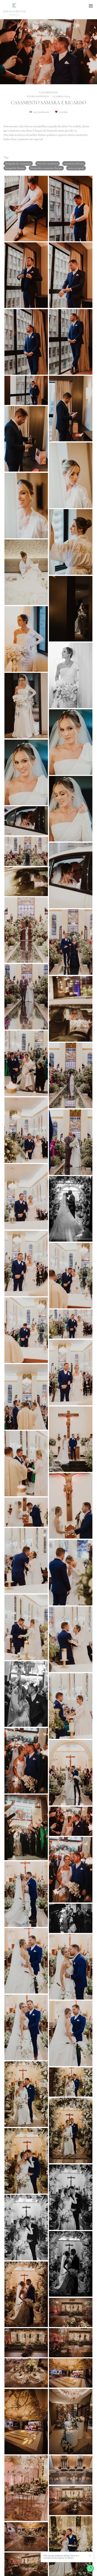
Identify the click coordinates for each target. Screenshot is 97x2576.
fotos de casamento (47, 163)
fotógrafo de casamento (18, 163)
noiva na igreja (76, 168)
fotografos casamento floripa (46, 168)
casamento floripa (74, 163)
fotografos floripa (14, 168)
